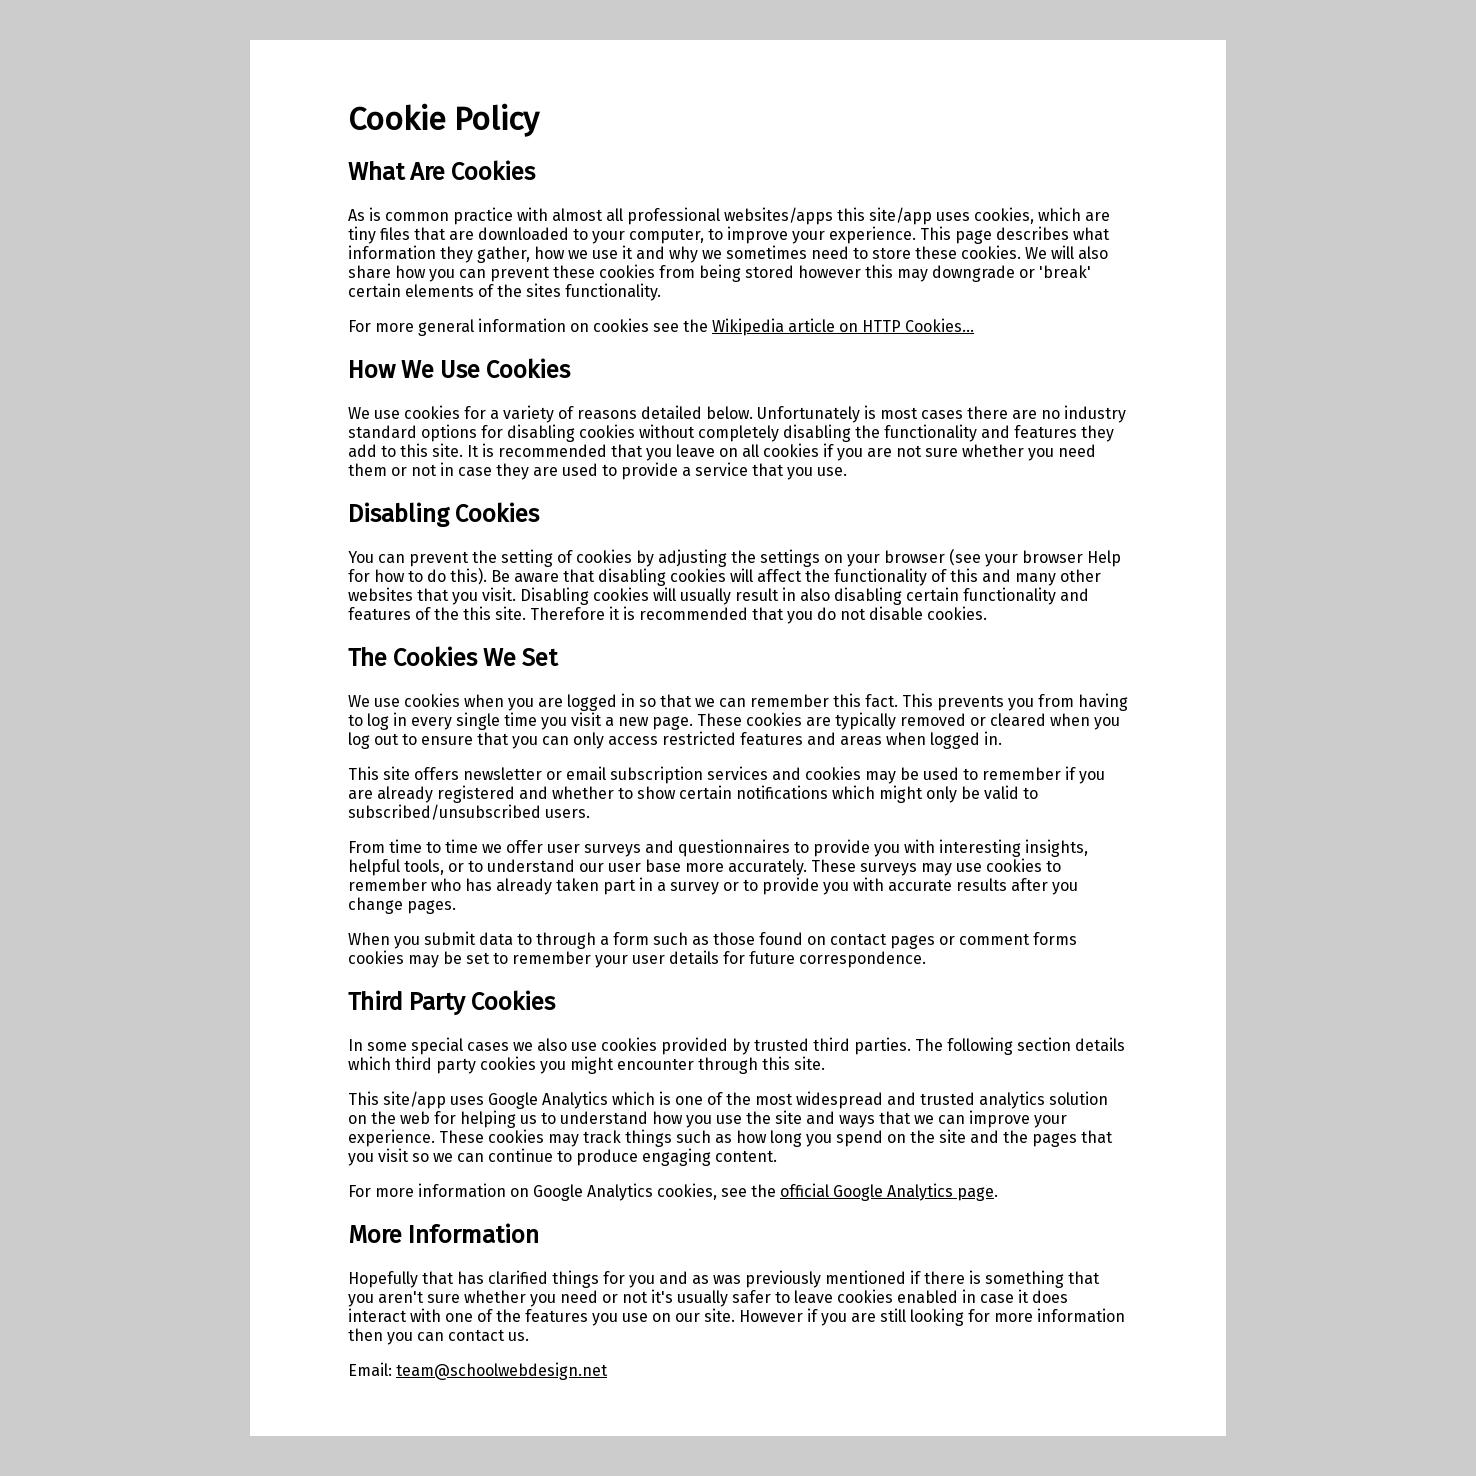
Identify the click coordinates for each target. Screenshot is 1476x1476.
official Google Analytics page (887, 1191)
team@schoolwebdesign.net (501, 1370)
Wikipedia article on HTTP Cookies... (843, 326)
